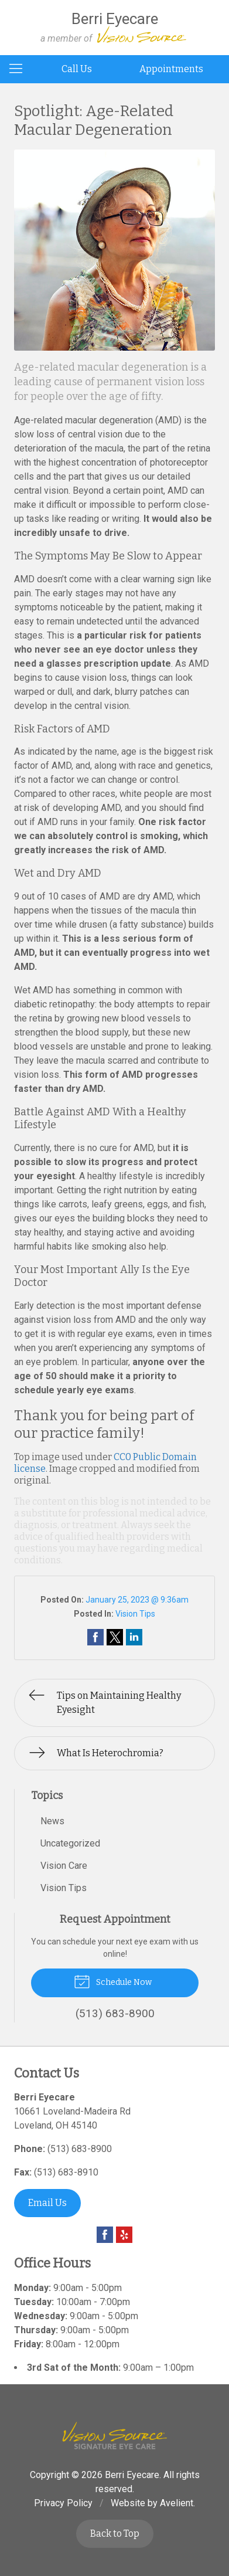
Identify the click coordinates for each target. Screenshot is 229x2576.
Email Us (47, 2202)
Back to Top (114, 2533)
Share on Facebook (95, 1637)
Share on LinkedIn (134, 1637)
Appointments (171, 68)
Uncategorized (70, 1843)
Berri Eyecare (132, 2474)
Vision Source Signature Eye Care (115, 2435)
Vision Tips (135, 1613)
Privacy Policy (63, 2503)
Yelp (124, 2235)
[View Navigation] (19, 69)
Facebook (105, 2235)
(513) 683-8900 (79, 2148)
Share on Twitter (115, 1637)
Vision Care (63, 1865)
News (52, 1821)
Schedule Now (113, 1981)
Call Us (76, 68)
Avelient (176, 2503)
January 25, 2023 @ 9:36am (137, 1599)
